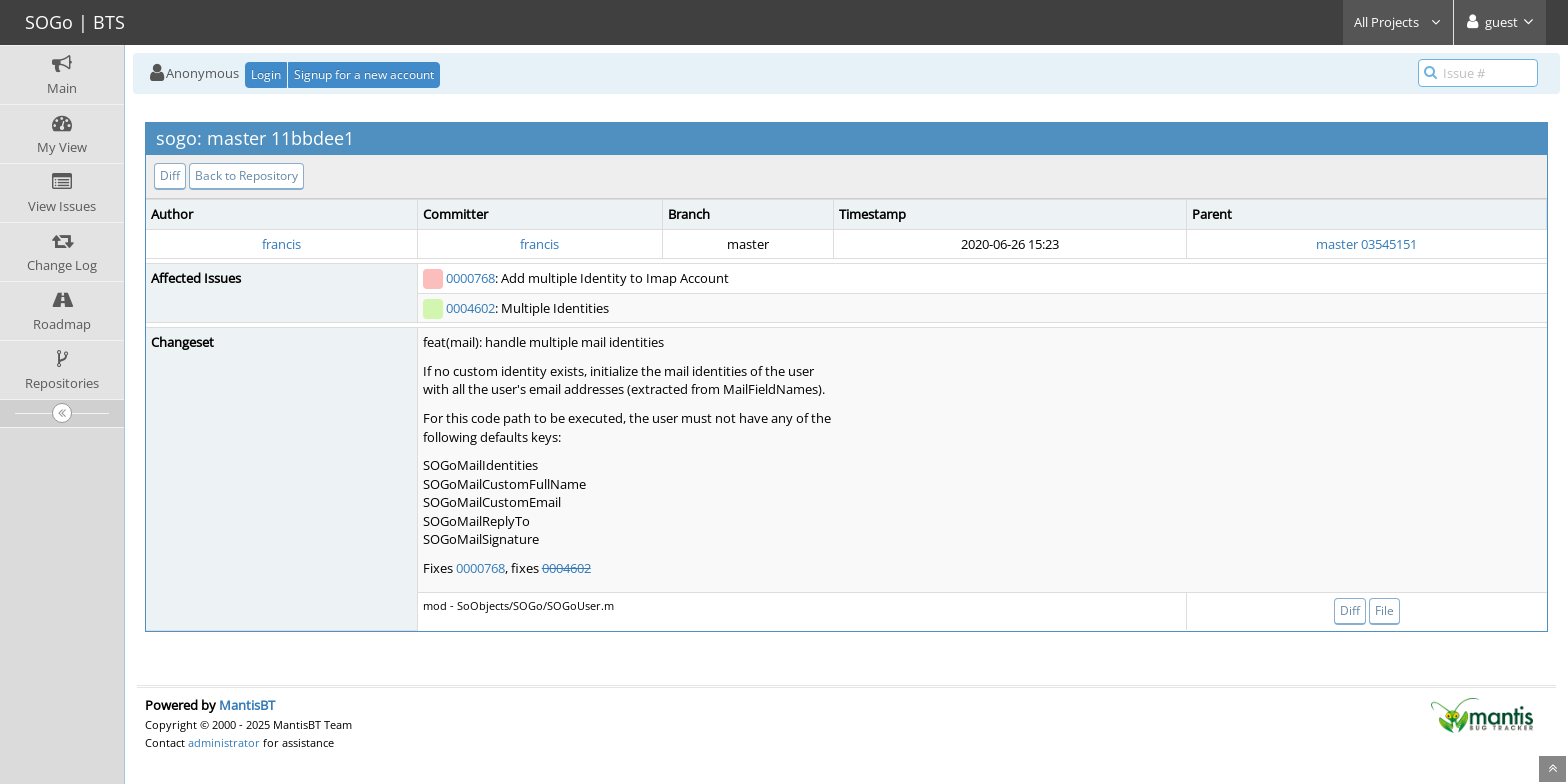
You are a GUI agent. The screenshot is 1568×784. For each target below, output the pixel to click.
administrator (224, 742)
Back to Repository (246, 175)
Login (266, 74)
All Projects (1398, 22)
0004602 (470, 308)
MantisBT (247, 705)
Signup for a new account (364, 74)
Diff (170, 175)
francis (281, 244)
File (1384, 610)
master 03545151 (1366, 244)
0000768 (470, 278)
